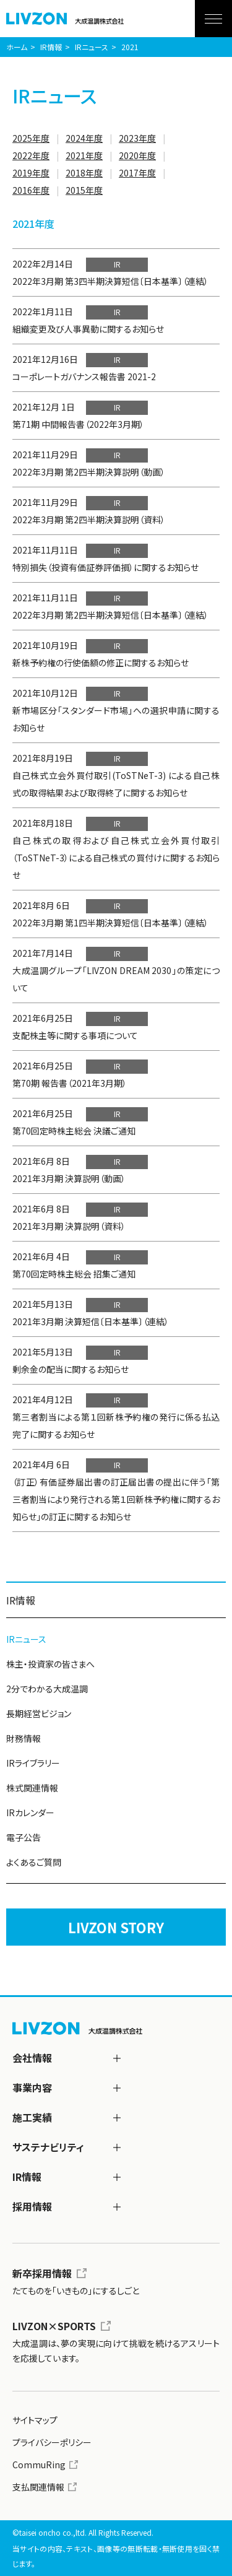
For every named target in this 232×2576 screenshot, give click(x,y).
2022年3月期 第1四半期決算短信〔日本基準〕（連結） (110, 922)
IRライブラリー (33, 1763)
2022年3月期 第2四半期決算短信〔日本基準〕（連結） (110, 615)
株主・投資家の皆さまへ (50, 1664)
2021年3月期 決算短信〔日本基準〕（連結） (90, 1321)
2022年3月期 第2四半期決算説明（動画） (88, 472)
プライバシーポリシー (52, 2442)
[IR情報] (117, 2177)
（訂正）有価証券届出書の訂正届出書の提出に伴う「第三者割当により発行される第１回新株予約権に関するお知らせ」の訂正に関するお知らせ (116, 1499)
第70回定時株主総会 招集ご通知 (73, 1274)
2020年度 (137, 155)
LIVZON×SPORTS (54, 2325)
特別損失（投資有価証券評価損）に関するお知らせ (105, 567)
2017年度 (137, 173)
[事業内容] (117, 2088)
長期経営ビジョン (38, 1713)
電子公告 (23, 1837)
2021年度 (84, 155)
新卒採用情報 (42, 2273)
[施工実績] (117, 2117)
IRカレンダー (30, 1812)
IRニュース (91, 46)
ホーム (16, 46)
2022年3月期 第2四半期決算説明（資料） (88, 519)
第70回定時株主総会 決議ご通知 (73, 1131)
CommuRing (39, 2464)
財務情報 (23, 1738)
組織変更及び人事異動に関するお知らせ (88, 329)
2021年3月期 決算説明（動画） (69, 1178)
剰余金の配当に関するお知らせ (70, 1369)
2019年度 (30, 173)
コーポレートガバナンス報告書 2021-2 (84, 376)
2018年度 (84, 173)
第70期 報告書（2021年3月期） (69, 1083)
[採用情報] (117, 2207)
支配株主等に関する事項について (75, 1035)
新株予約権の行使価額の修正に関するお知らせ (100, 662)
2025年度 (30, 138)
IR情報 (51, 46)
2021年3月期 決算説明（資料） (69, 1226)
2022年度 (30, 155)
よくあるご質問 (33, 1862)
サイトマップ (35, 2420)
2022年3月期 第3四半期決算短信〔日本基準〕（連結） (110, 281)
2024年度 (84, 138)
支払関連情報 (38, 2487)
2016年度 (30, 190)
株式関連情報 (32, 1788)
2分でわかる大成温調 (47, 1688)
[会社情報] (117, 2058)
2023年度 (137, 138)
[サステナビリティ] (117, 2147)
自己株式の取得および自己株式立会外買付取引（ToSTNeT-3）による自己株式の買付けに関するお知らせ (116, 857)
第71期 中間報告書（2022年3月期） (78, 424)
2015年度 (84, 190)
